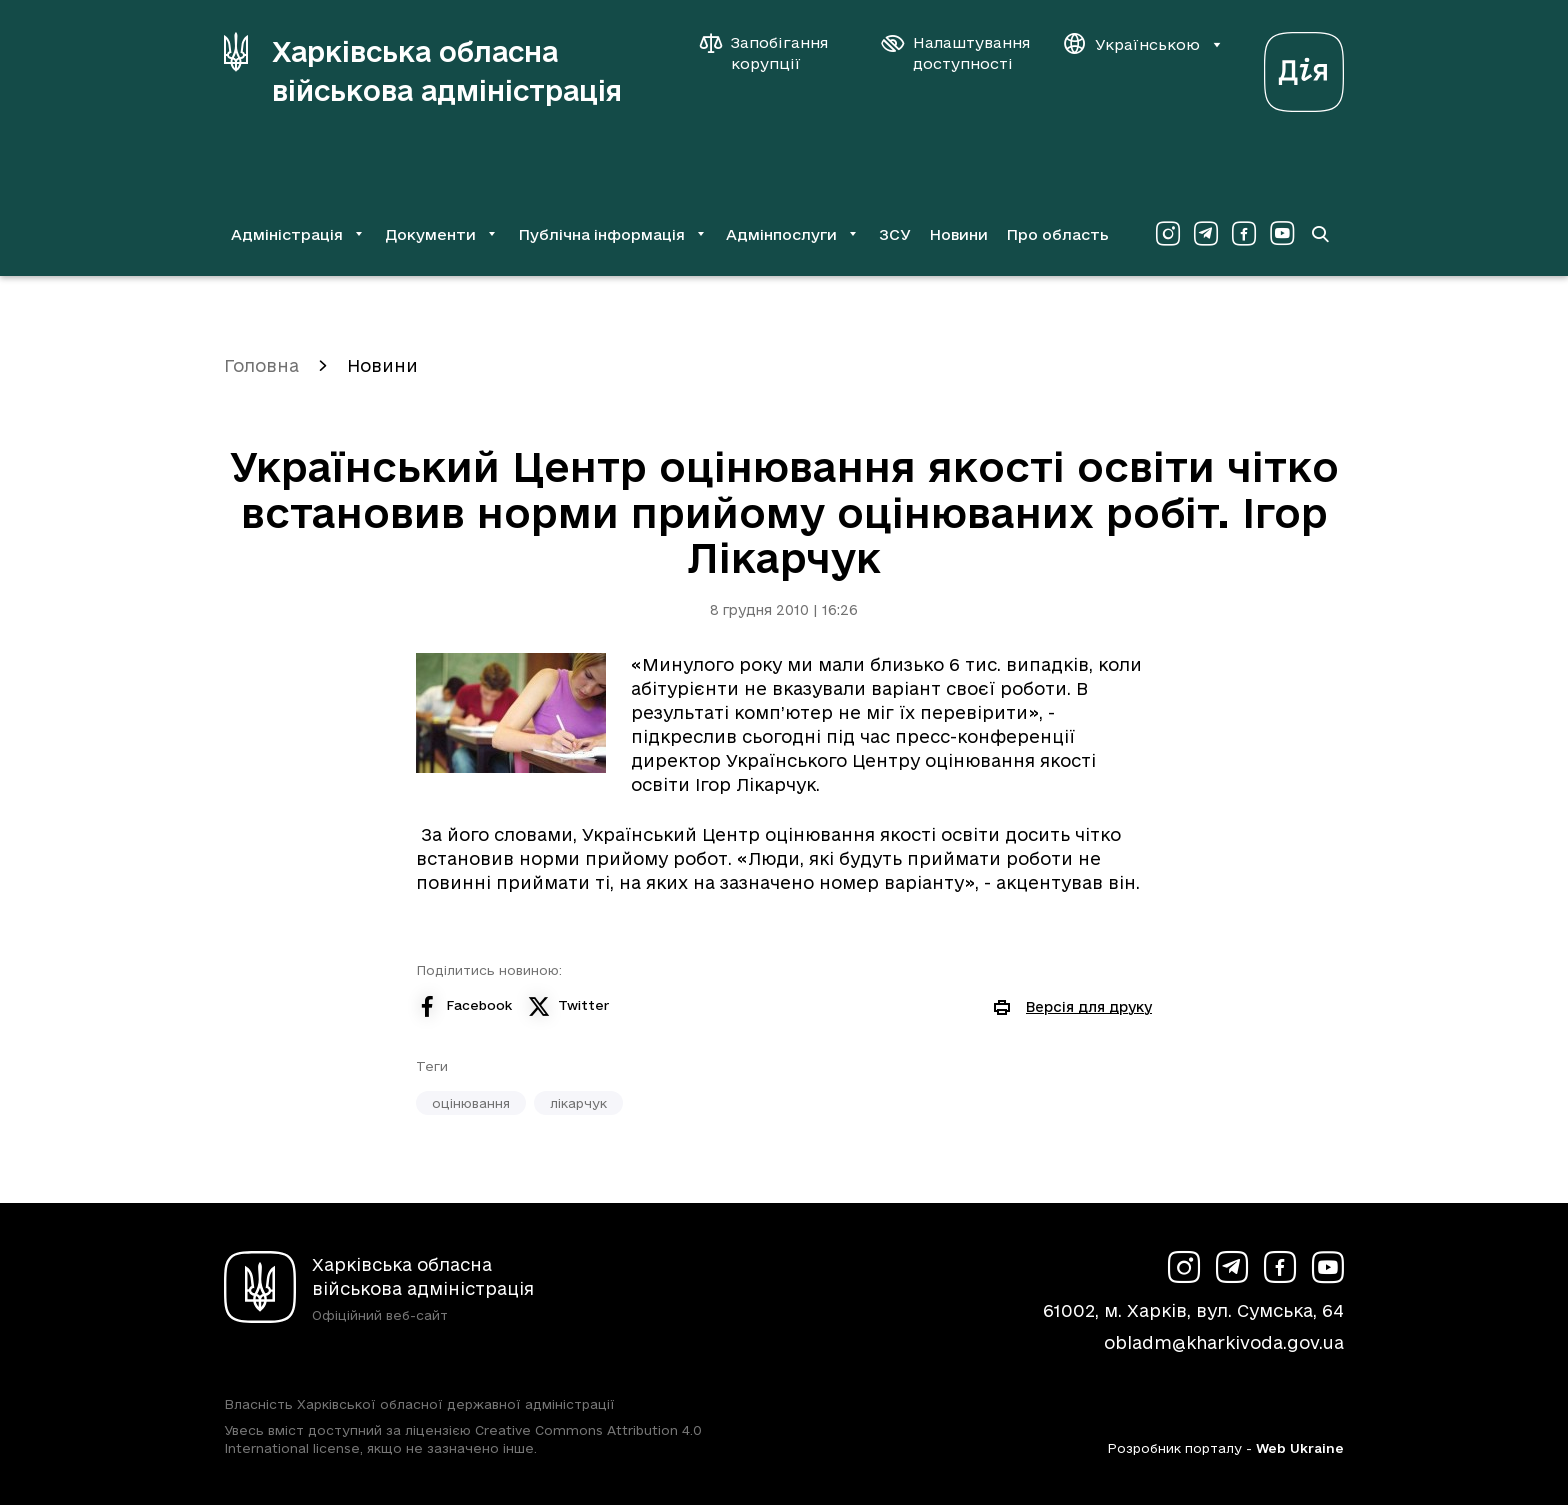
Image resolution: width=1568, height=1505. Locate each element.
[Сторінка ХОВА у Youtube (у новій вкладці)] (1282, 234)
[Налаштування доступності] (956, 53)
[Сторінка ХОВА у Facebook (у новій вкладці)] (1244, 234)
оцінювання (471, 1103)
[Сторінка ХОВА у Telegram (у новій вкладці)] (1206, 234)
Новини (958, 234)
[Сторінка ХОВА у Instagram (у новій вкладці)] (1168, 234)
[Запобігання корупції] (774, 53)
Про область (1057, 234)
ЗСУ (895, 234)
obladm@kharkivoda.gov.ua (1224, 1342)
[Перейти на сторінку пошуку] (1320, 234)
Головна (261, 365)
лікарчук (578, 1103)
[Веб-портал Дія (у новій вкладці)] (1304, 66)
